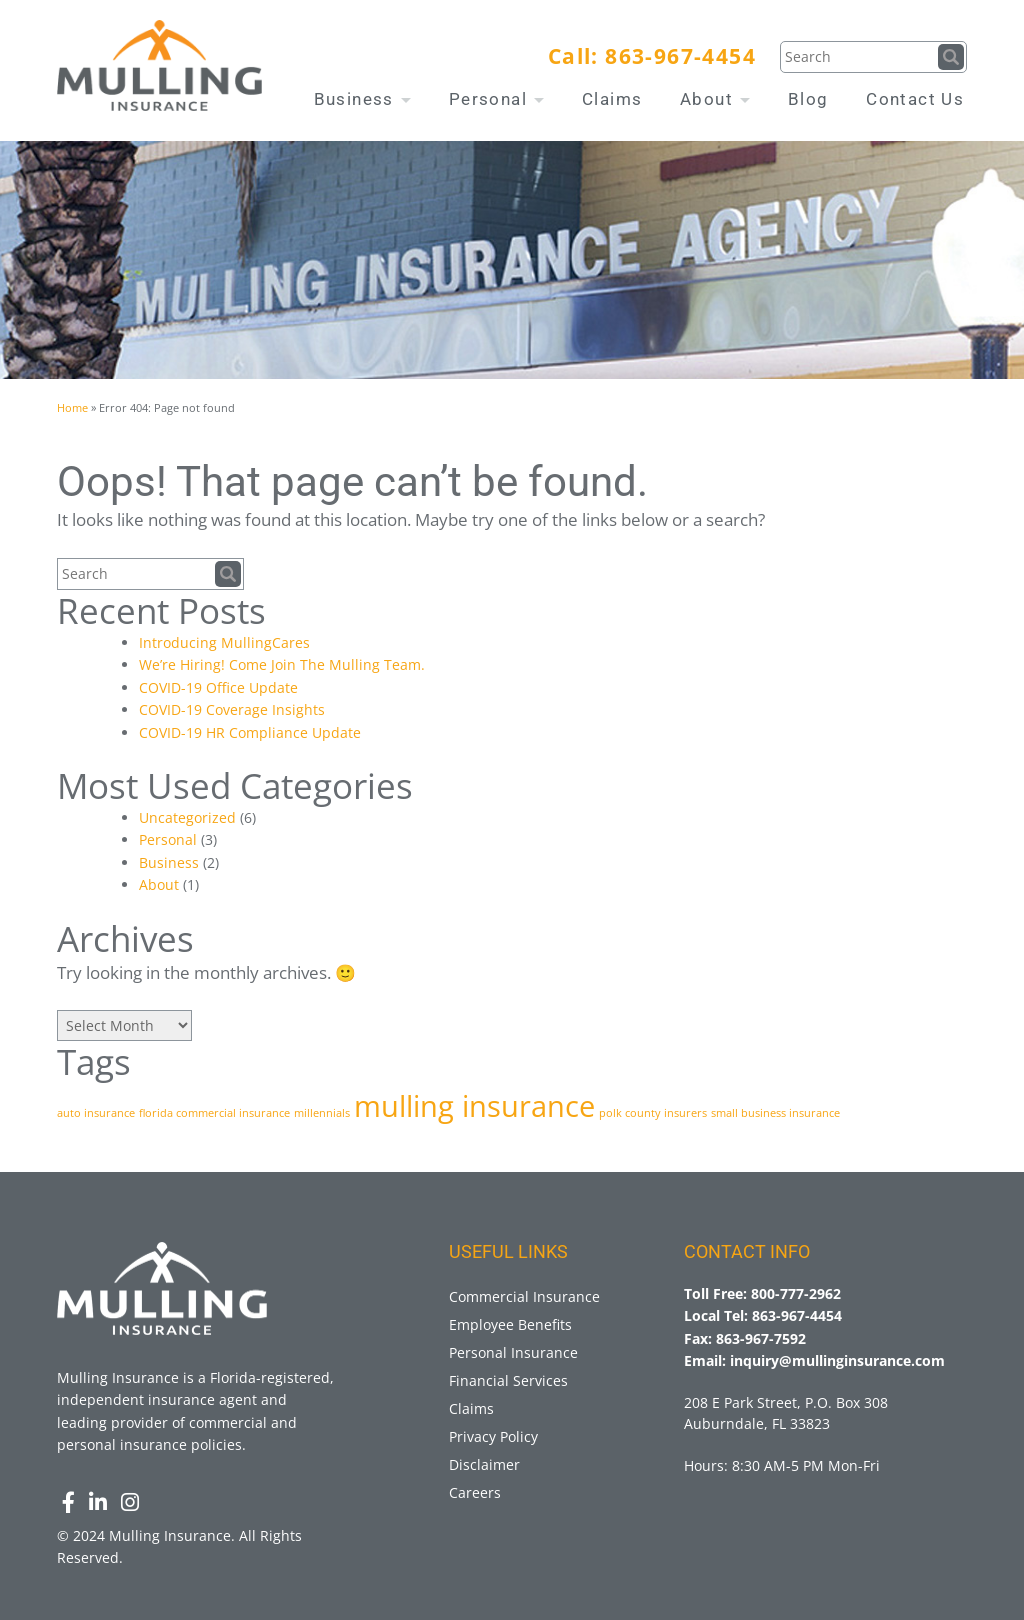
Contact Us (915, 99)
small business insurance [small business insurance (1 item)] (775, 1113)
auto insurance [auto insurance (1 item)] (96, 1113)
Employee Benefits (510, 1324)
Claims (612, 99)
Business (363, 99)
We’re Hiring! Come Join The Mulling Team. (282, 664)
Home (72, 407)
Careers (475, 1492)
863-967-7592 (761, 1338)
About (715, 99)
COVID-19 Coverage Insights (232, 709)
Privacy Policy (493, 1436)
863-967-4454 (680, 56)
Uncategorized (187, 817)
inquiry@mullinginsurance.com (837, 1360)
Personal (497, 99)
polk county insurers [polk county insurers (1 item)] (653, 1113)
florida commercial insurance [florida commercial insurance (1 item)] (214, 1113)
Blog (808, 99)
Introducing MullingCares (224, 642)
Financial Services (508, 1380)
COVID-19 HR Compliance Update (250, 732)
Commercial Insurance (524, 1296)
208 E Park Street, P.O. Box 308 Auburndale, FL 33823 (786, 1413)
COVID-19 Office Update (218, 687)
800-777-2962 (796, 1293)
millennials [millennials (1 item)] (322, 1113)
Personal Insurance (513, 1352)
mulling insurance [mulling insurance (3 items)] (474, 1106)
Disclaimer (484, 1464)
